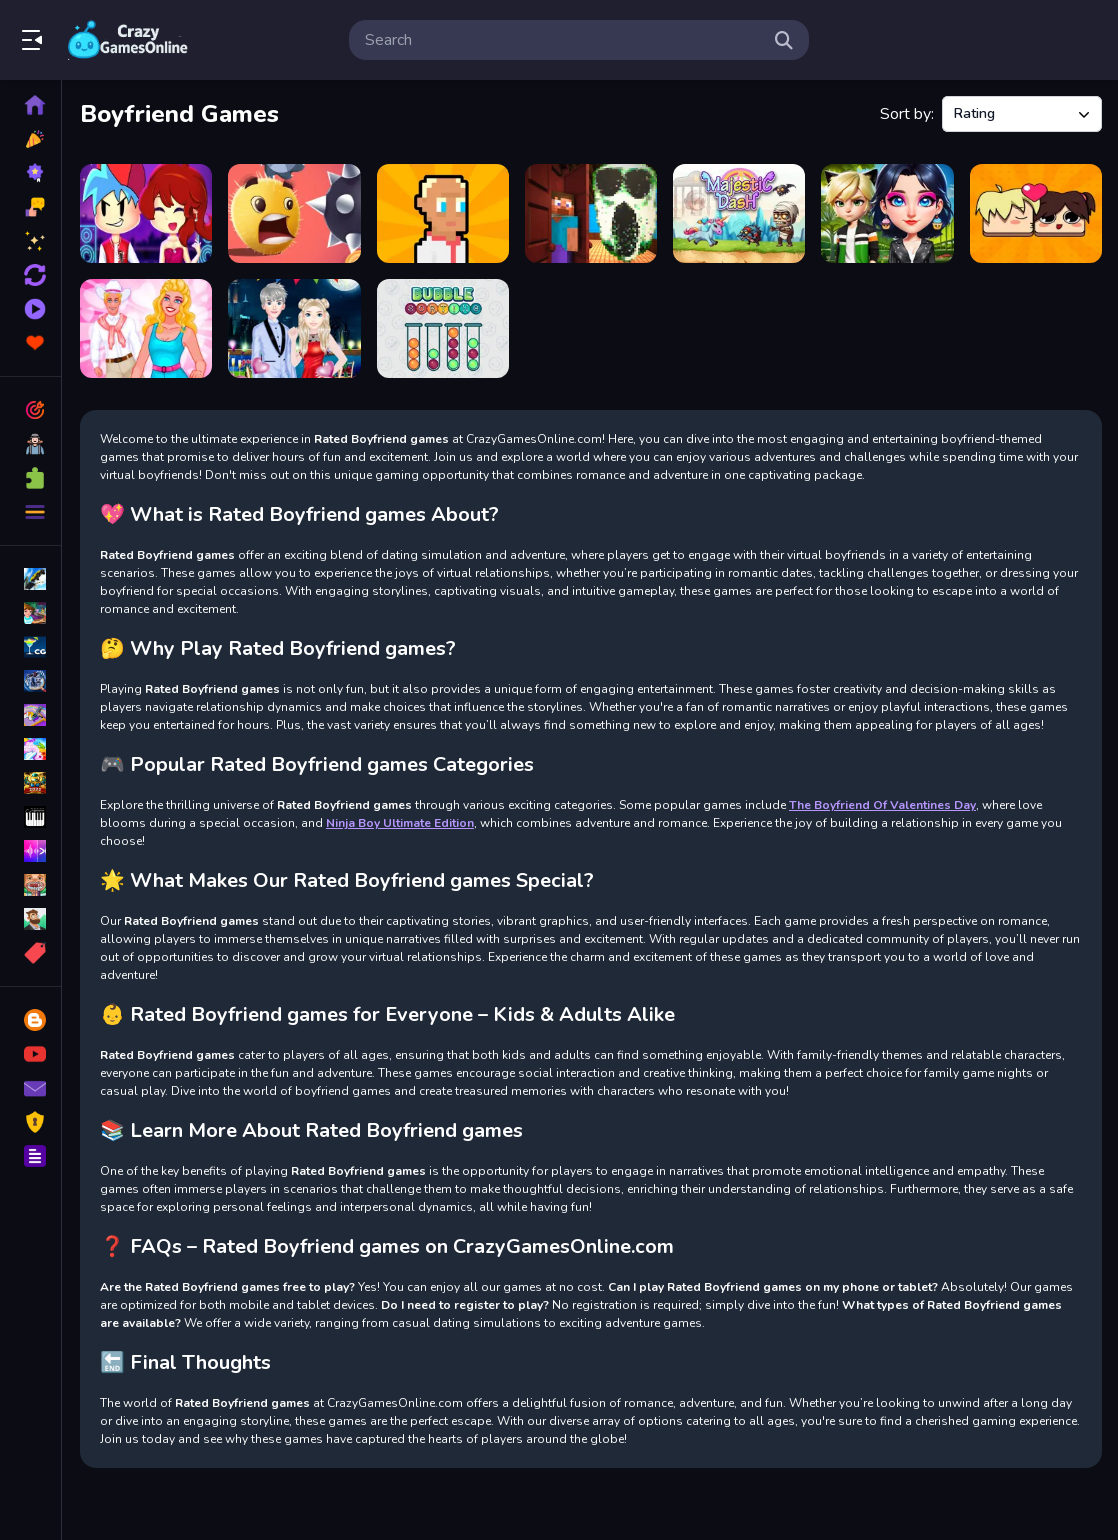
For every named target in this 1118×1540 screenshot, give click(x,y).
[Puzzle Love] (1036, 213)
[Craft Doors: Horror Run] (591, 213)
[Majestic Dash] (739, 213)
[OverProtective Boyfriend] (887, 213)
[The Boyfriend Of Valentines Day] (294, 328)
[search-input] (563, 40)
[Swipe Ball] (294, 213)
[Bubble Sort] (443, 328)
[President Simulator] (443, 213)
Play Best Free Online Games (128, 40)
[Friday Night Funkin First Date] (146, 213)
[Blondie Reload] (146, 328)
